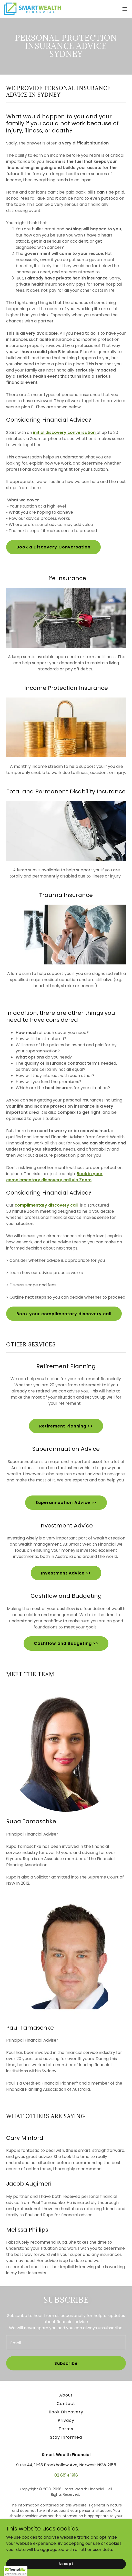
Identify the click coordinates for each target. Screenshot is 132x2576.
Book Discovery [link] (66, 2412)
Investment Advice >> (66, 1573)
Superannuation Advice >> (65, 1502)
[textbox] (66, 2342)
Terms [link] (66, 2429)
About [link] (66, 2395)
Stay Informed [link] (66, 2437)
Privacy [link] (66, 2420)
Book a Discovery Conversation (53, 547)
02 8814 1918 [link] (66, 2475)
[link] (33, 9)
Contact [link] (66, 2403)
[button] (125, 9)
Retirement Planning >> (66, 1426)
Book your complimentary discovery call (63, 1314)
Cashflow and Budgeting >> (66, 1643)
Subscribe (66, 2363)
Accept (66, 2563)
